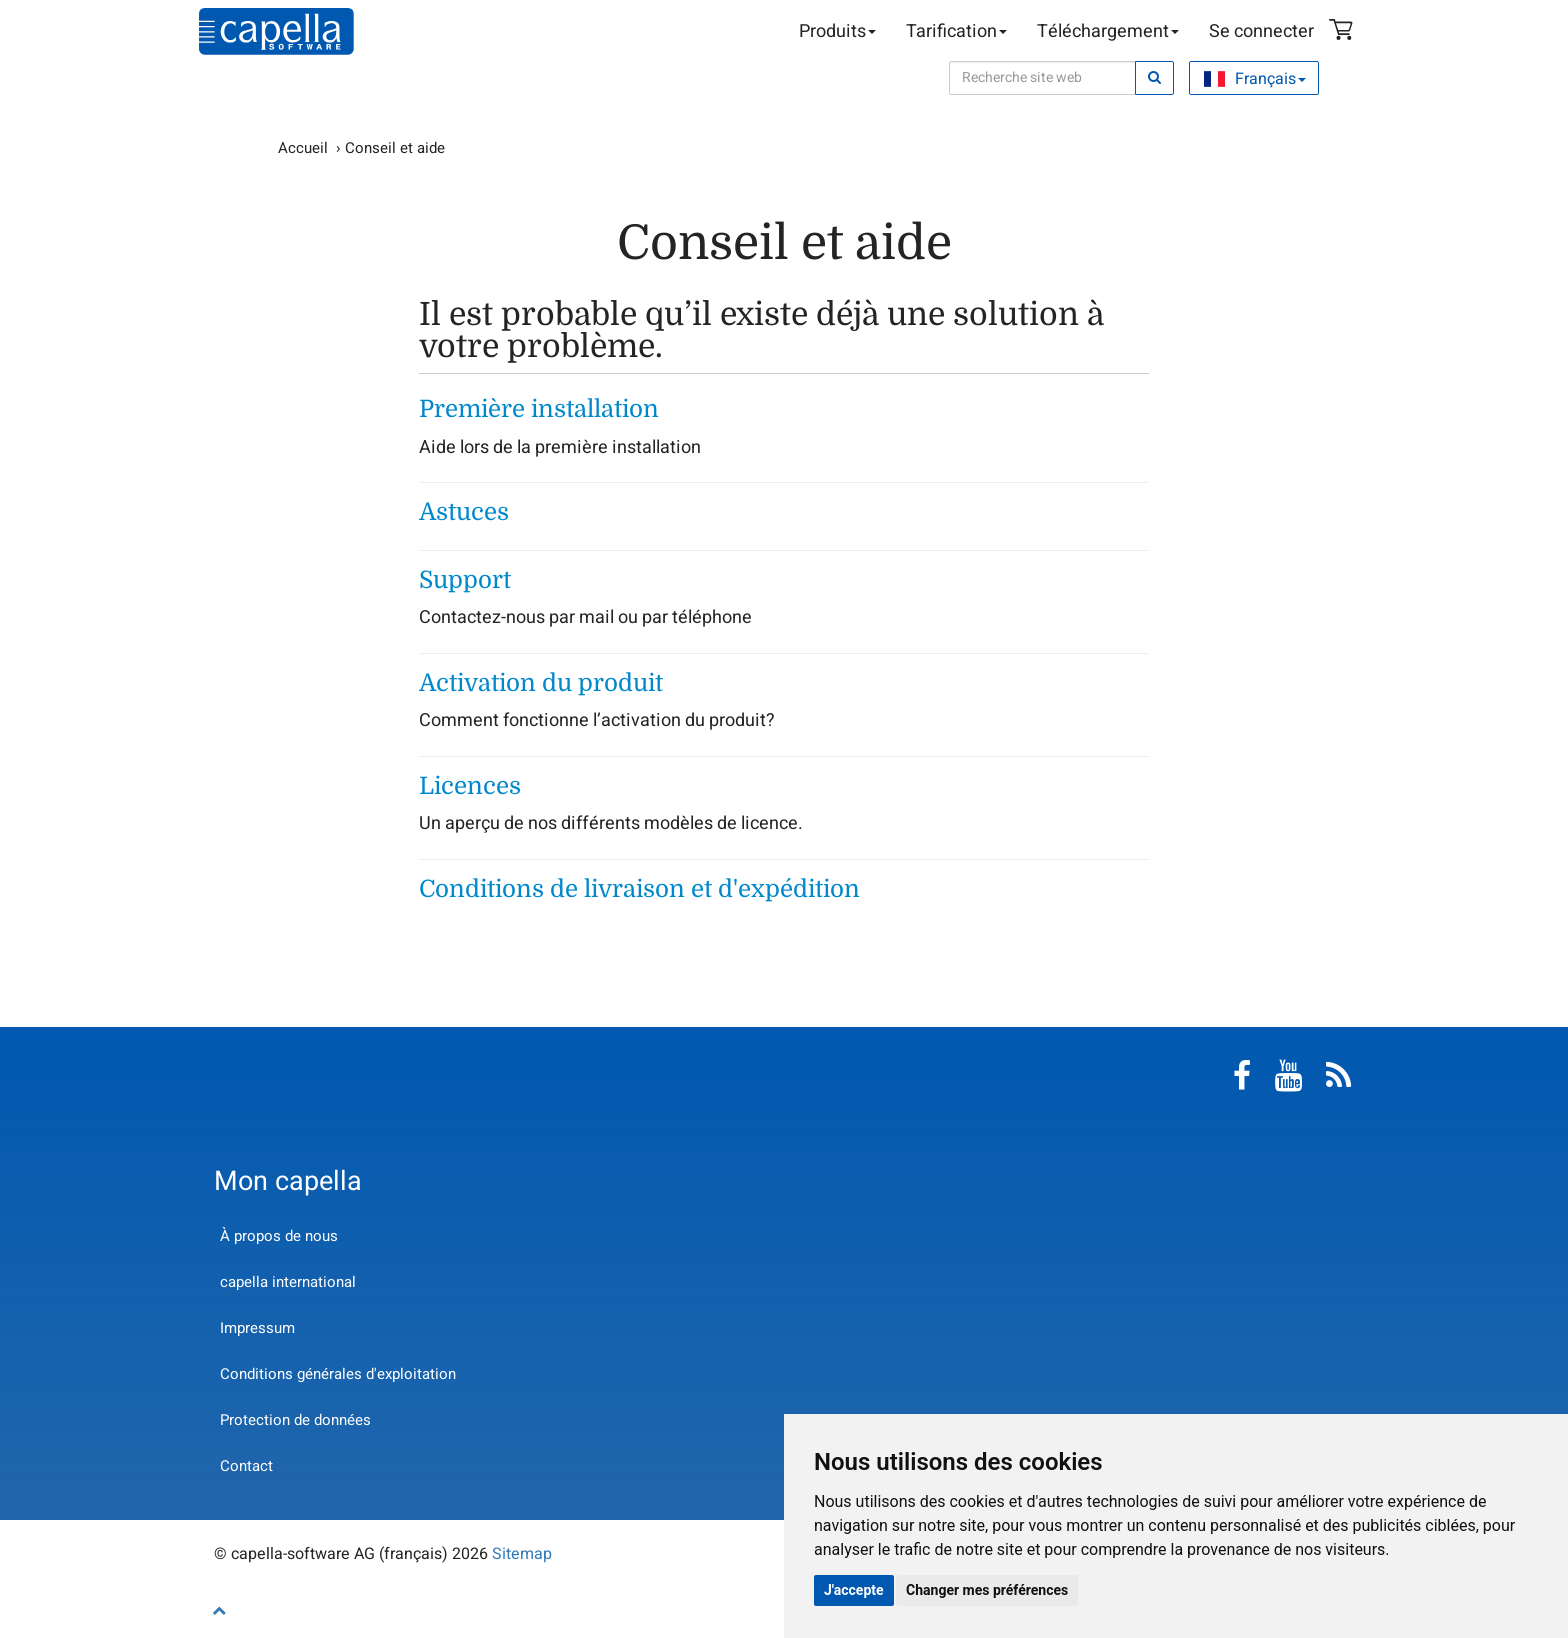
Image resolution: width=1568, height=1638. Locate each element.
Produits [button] (837, 31)
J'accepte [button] (854, 1590)
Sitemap (522, 1554)
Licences (470, 786)
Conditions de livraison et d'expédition (639, 889)
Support (465, 580)
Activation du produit (541, 683)
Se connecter (1261, 31)
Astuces (464, 512)
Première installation (539, 409)
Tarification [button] (956, 31)
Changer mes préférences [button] (987, 1590)
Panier (1344, 32)
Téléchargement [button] (1108, 31)
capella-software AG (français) (276, 31)
